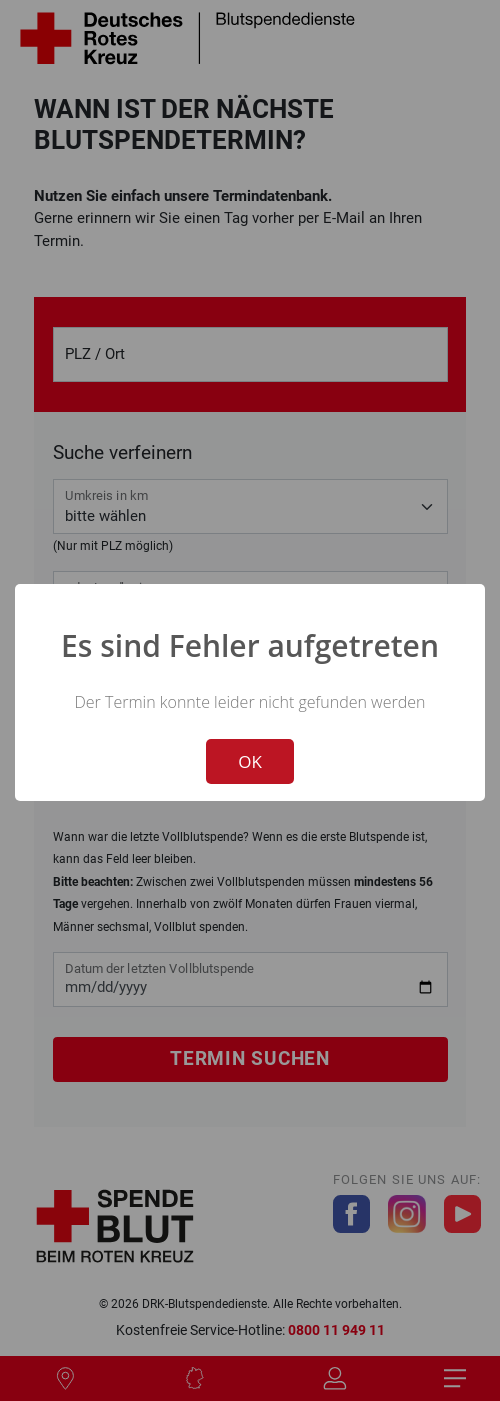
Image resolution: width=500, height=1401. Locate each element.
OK (250, 761)
